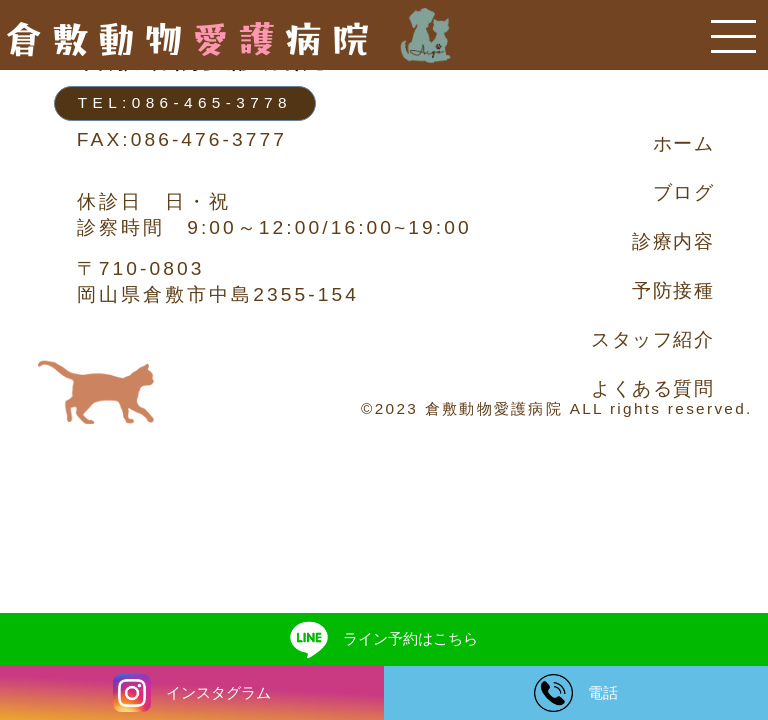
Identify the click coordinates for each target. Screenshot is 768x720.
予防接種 (673, 290)
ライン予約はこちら (384, 639)
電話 (576, 693)
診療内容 (673, 241)
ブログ (684, 192)
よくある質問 (652, 388)
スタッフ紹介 (652, 339)
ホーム (684, 143)
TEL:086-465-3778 (185, 102)
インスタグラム (192, 693)
